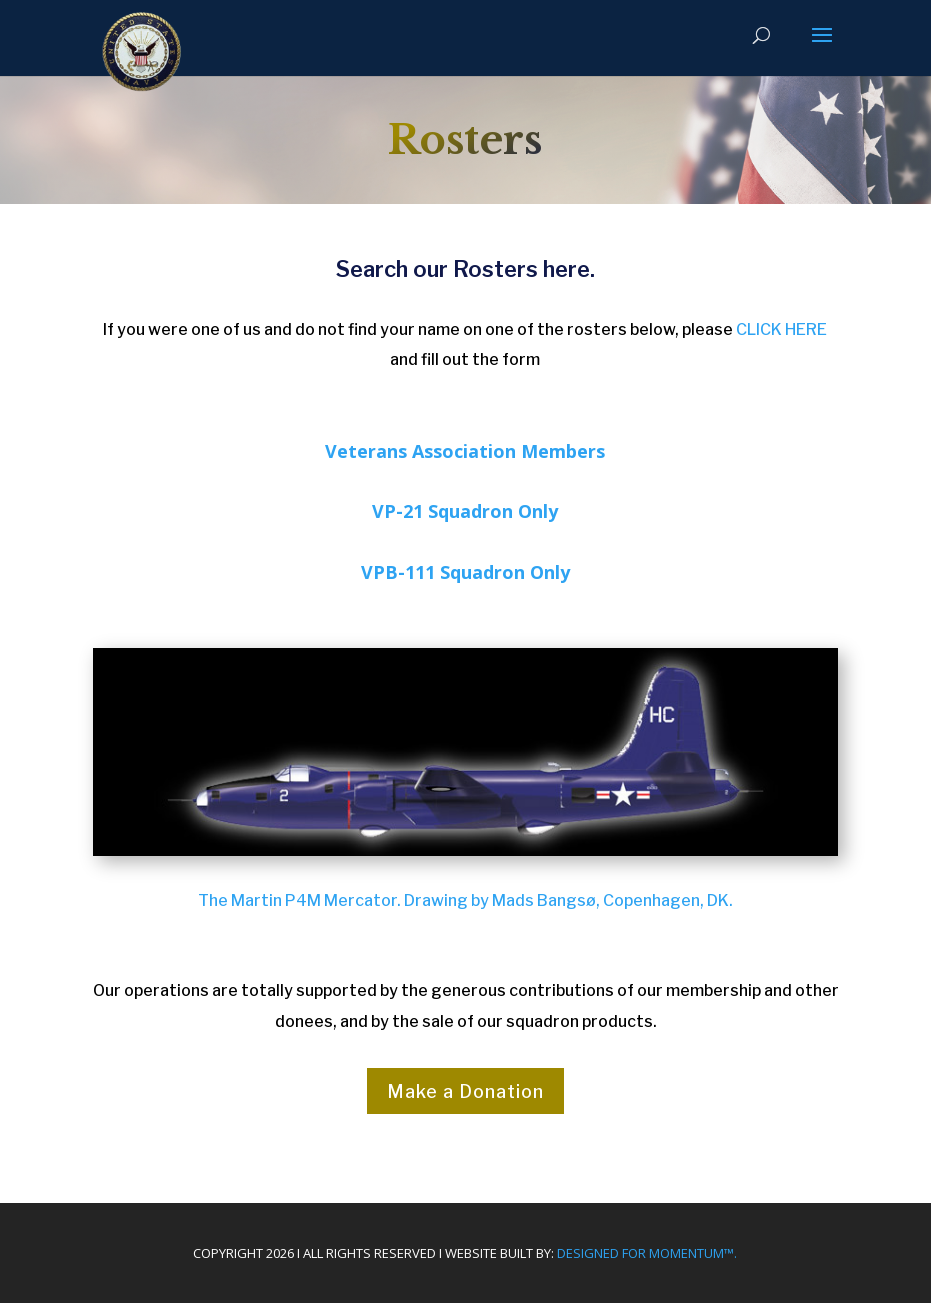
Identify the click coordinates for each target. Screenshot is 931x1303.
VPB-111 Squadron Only (465, 572)
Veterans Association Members (465, 451)
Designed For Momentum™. (647, 1253)
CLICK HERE (781, 329)
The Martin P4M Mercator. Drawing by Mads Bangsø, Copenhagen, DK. (465, 900)
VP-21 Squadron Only (465, 511)
